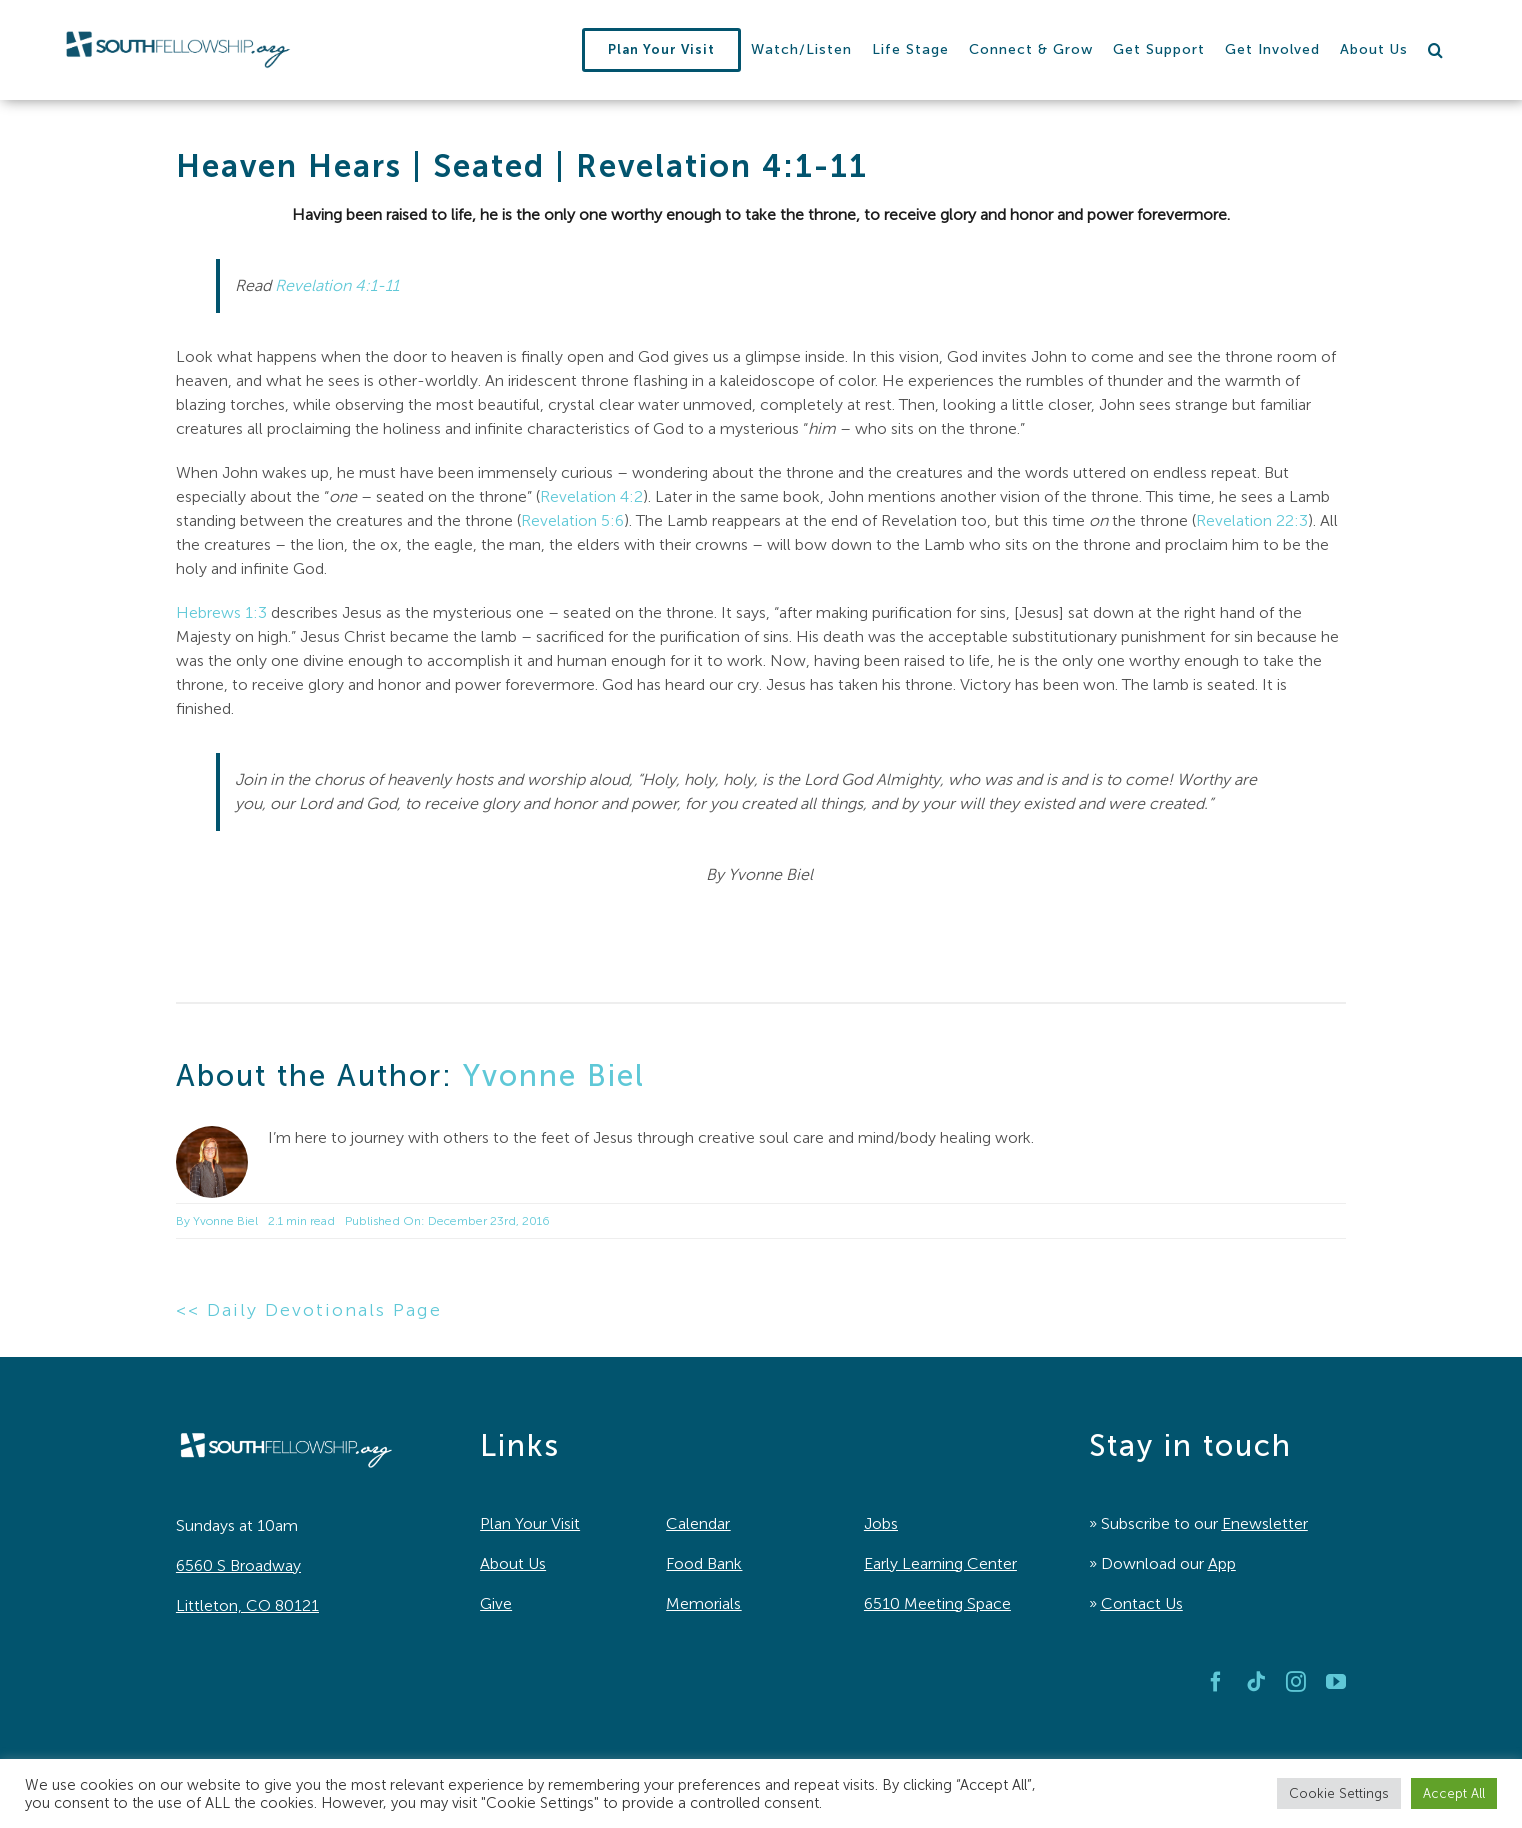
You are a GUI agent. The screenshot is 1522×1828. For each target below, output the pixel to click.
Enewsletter (1265, 1523)
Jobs (881, 1523)
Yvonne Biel (554, 1076)
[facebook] (1216, 1682)
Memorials (703, 1603)
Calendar (698, 1523)
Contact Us (1142, 1603)
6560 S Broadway (238, 1565)
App (1222, 1563)
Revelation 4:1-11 (337, 285)
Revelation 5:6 (572, 520)
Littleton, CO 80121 (247, 1605)
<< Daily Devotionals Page (309, 1310)
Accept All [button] (1454, 1793)
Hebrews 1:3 (221, 612)
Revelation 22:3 (1252, 520)
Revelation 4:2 (591, 496)
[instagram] (1296, 1682)
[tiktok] (1256, 1682)
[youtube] (1336, 1682)
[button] (1436, 50)
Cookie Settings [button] (1339, 1793)
